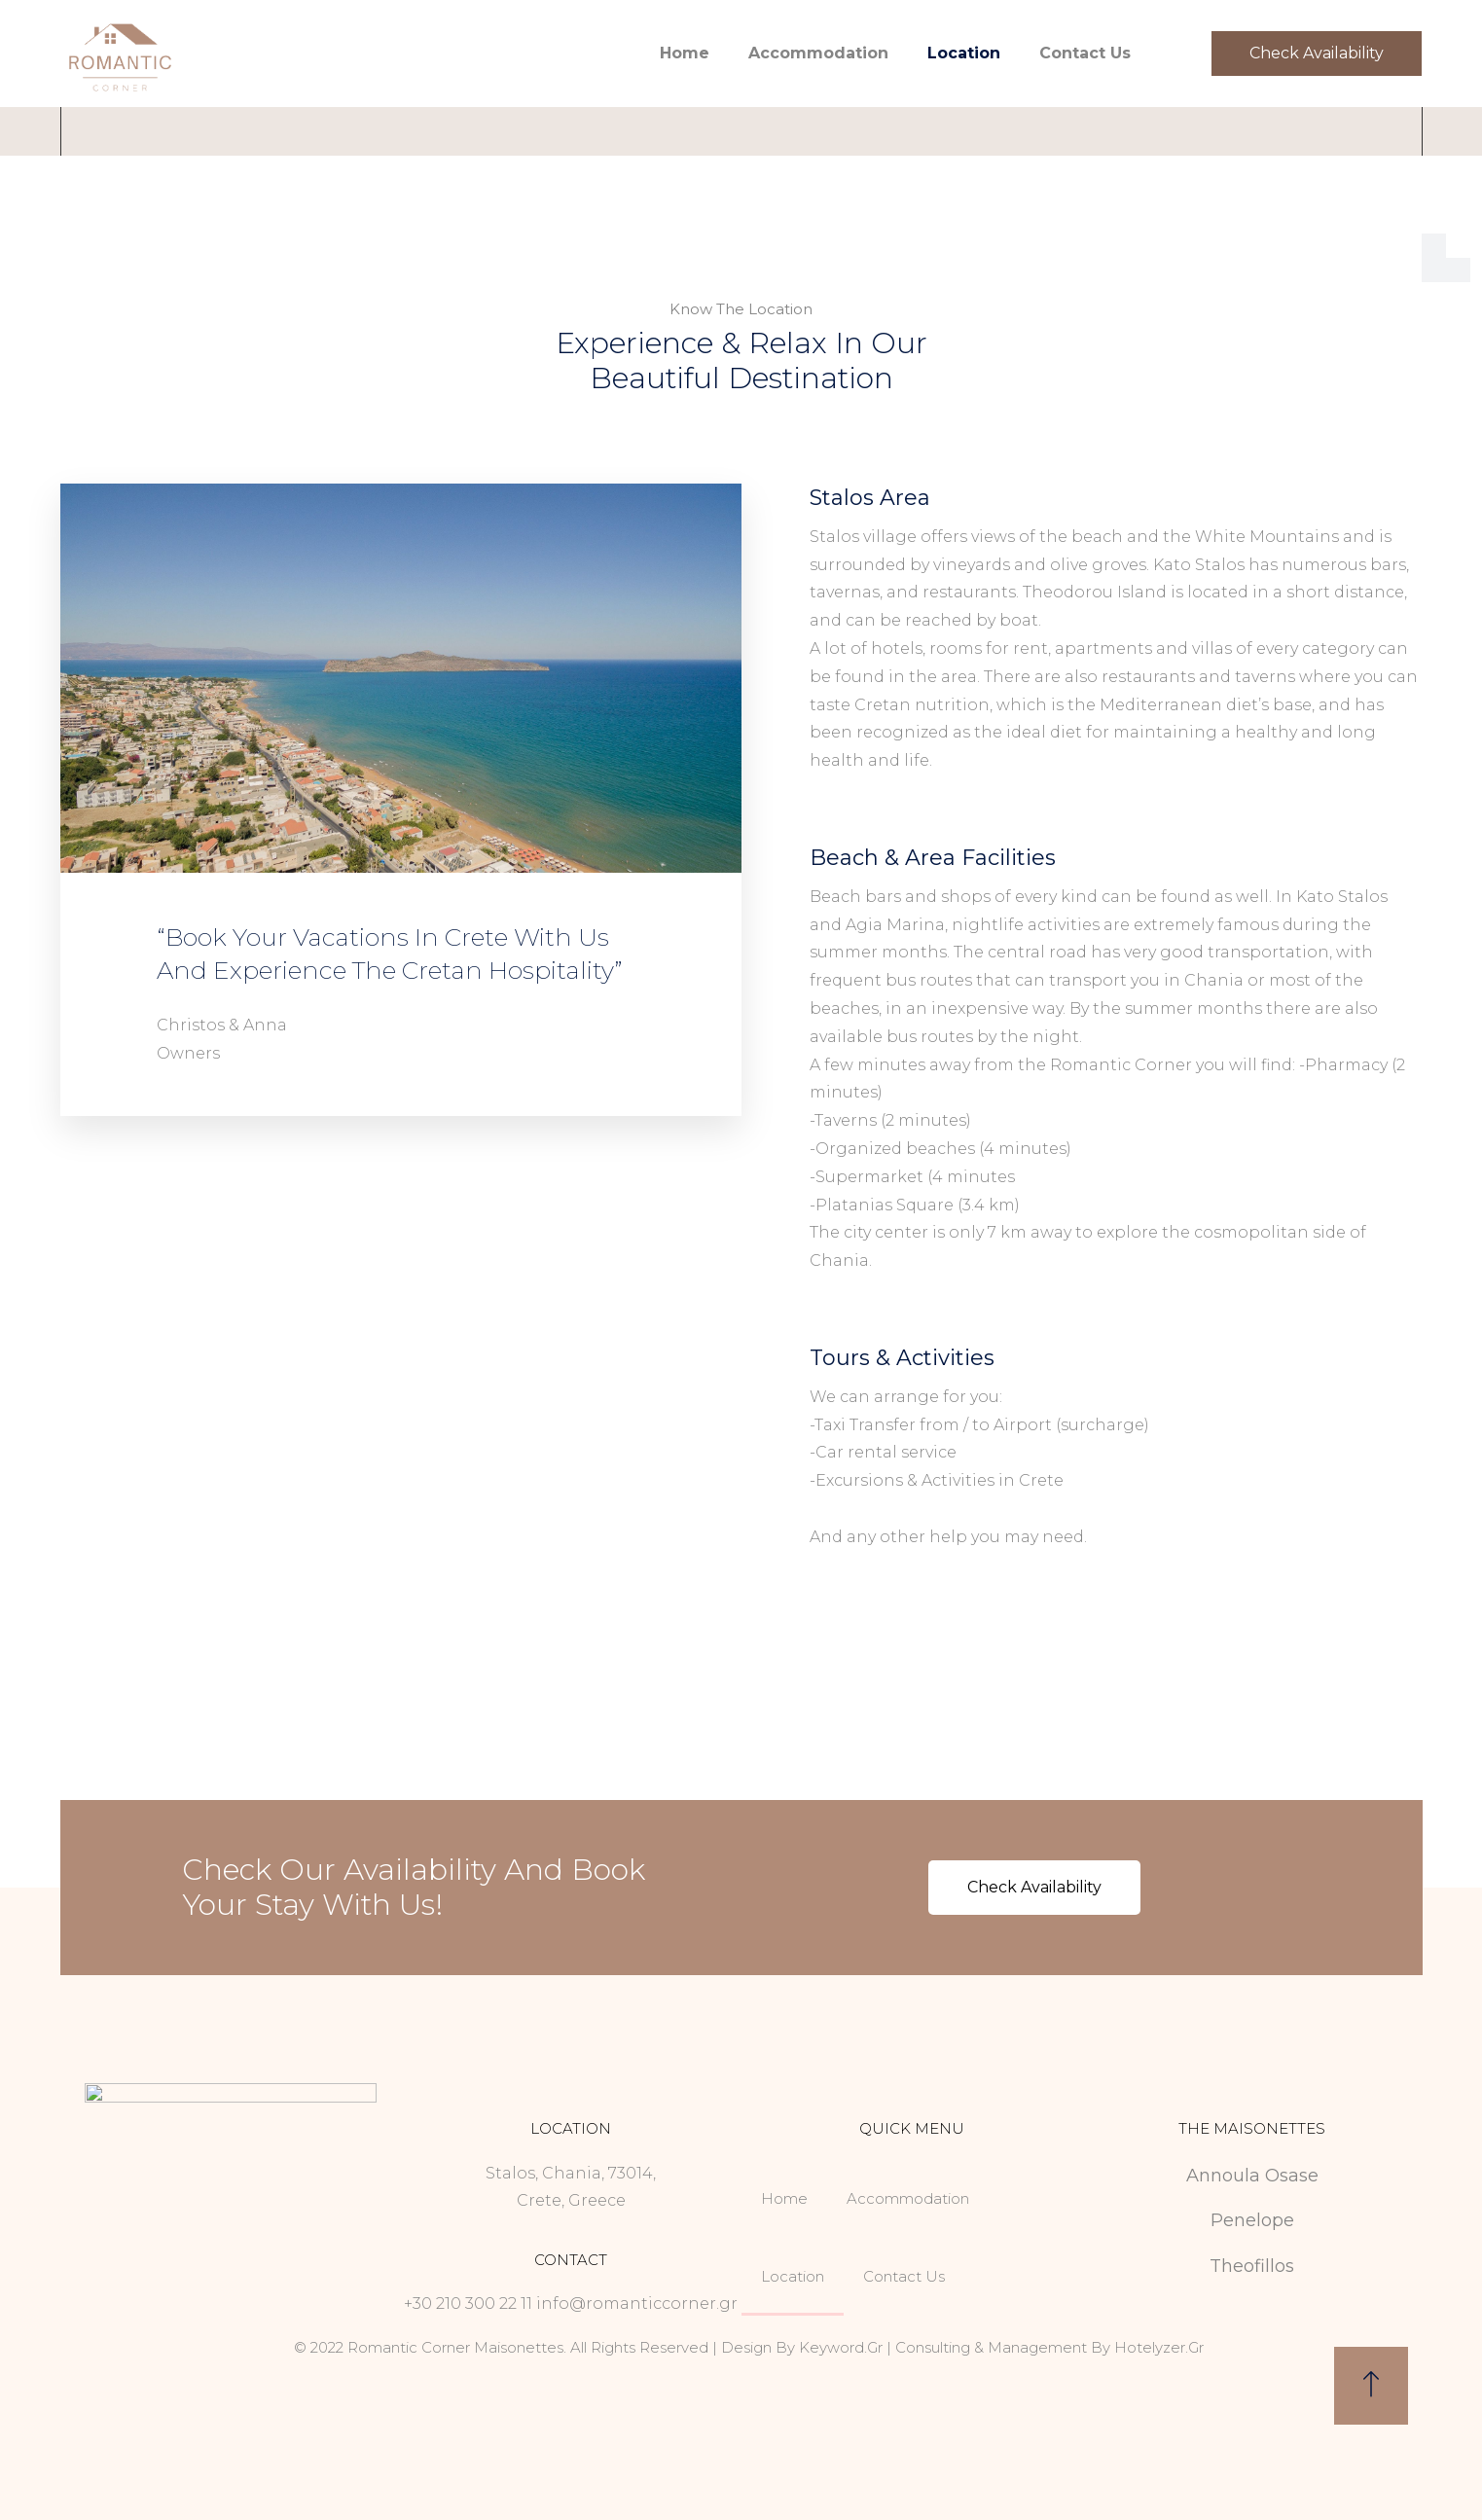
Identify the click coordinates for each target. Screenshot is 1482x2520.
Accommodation (818, 53)
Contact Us (1085, 53)
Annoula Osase (1252, 2175)
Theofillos (1252, 2266)
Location (963, 53)
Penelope (1252, 2220)
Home (684, 53)
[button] (1316, 53)
